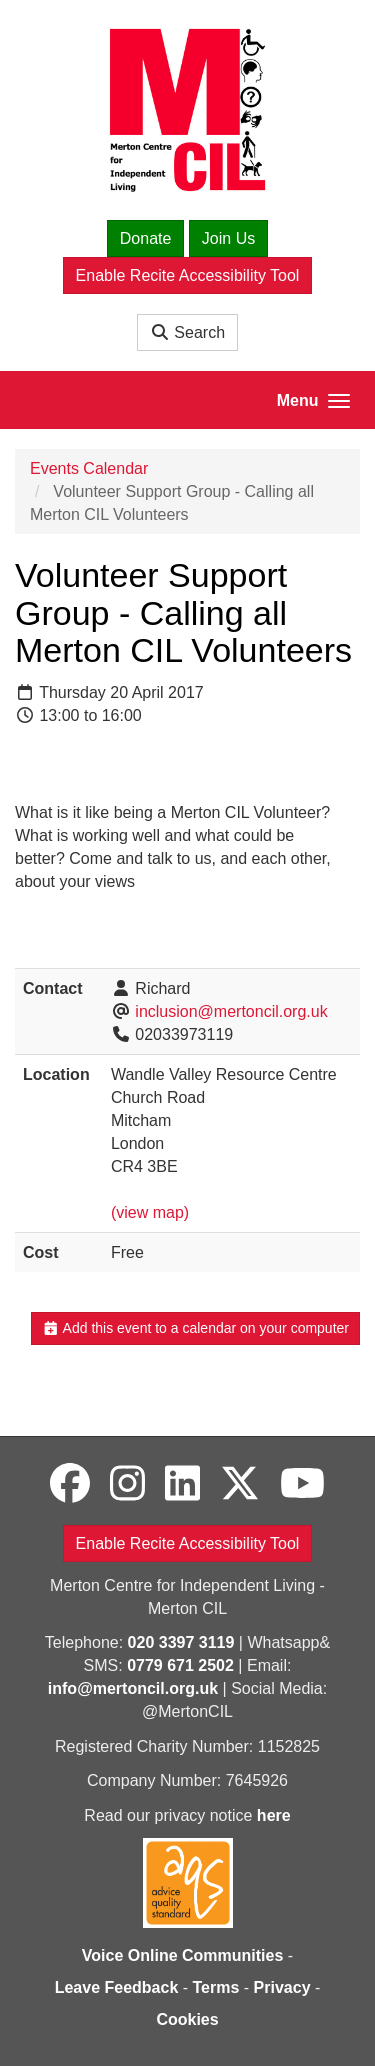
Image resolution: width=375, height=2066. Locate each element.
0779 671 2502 (180, 1665)
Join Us (228, 238)
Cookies (187, 2019)
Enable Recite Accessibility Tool (188, 275)
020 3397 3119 (181, 1642)
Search (187, 332)
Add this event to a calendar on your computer (195, 1328)
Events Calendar (89, 468)
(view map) (150, 1212)
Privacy (282, 1987)
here (274, 1815)
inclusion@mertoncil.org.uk (231, 1011)
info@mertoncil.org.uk (133, 1688)
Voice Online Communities (183, 1955)
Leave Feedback (117, 1987)
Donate (146, 238)
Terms (216, 1987)
